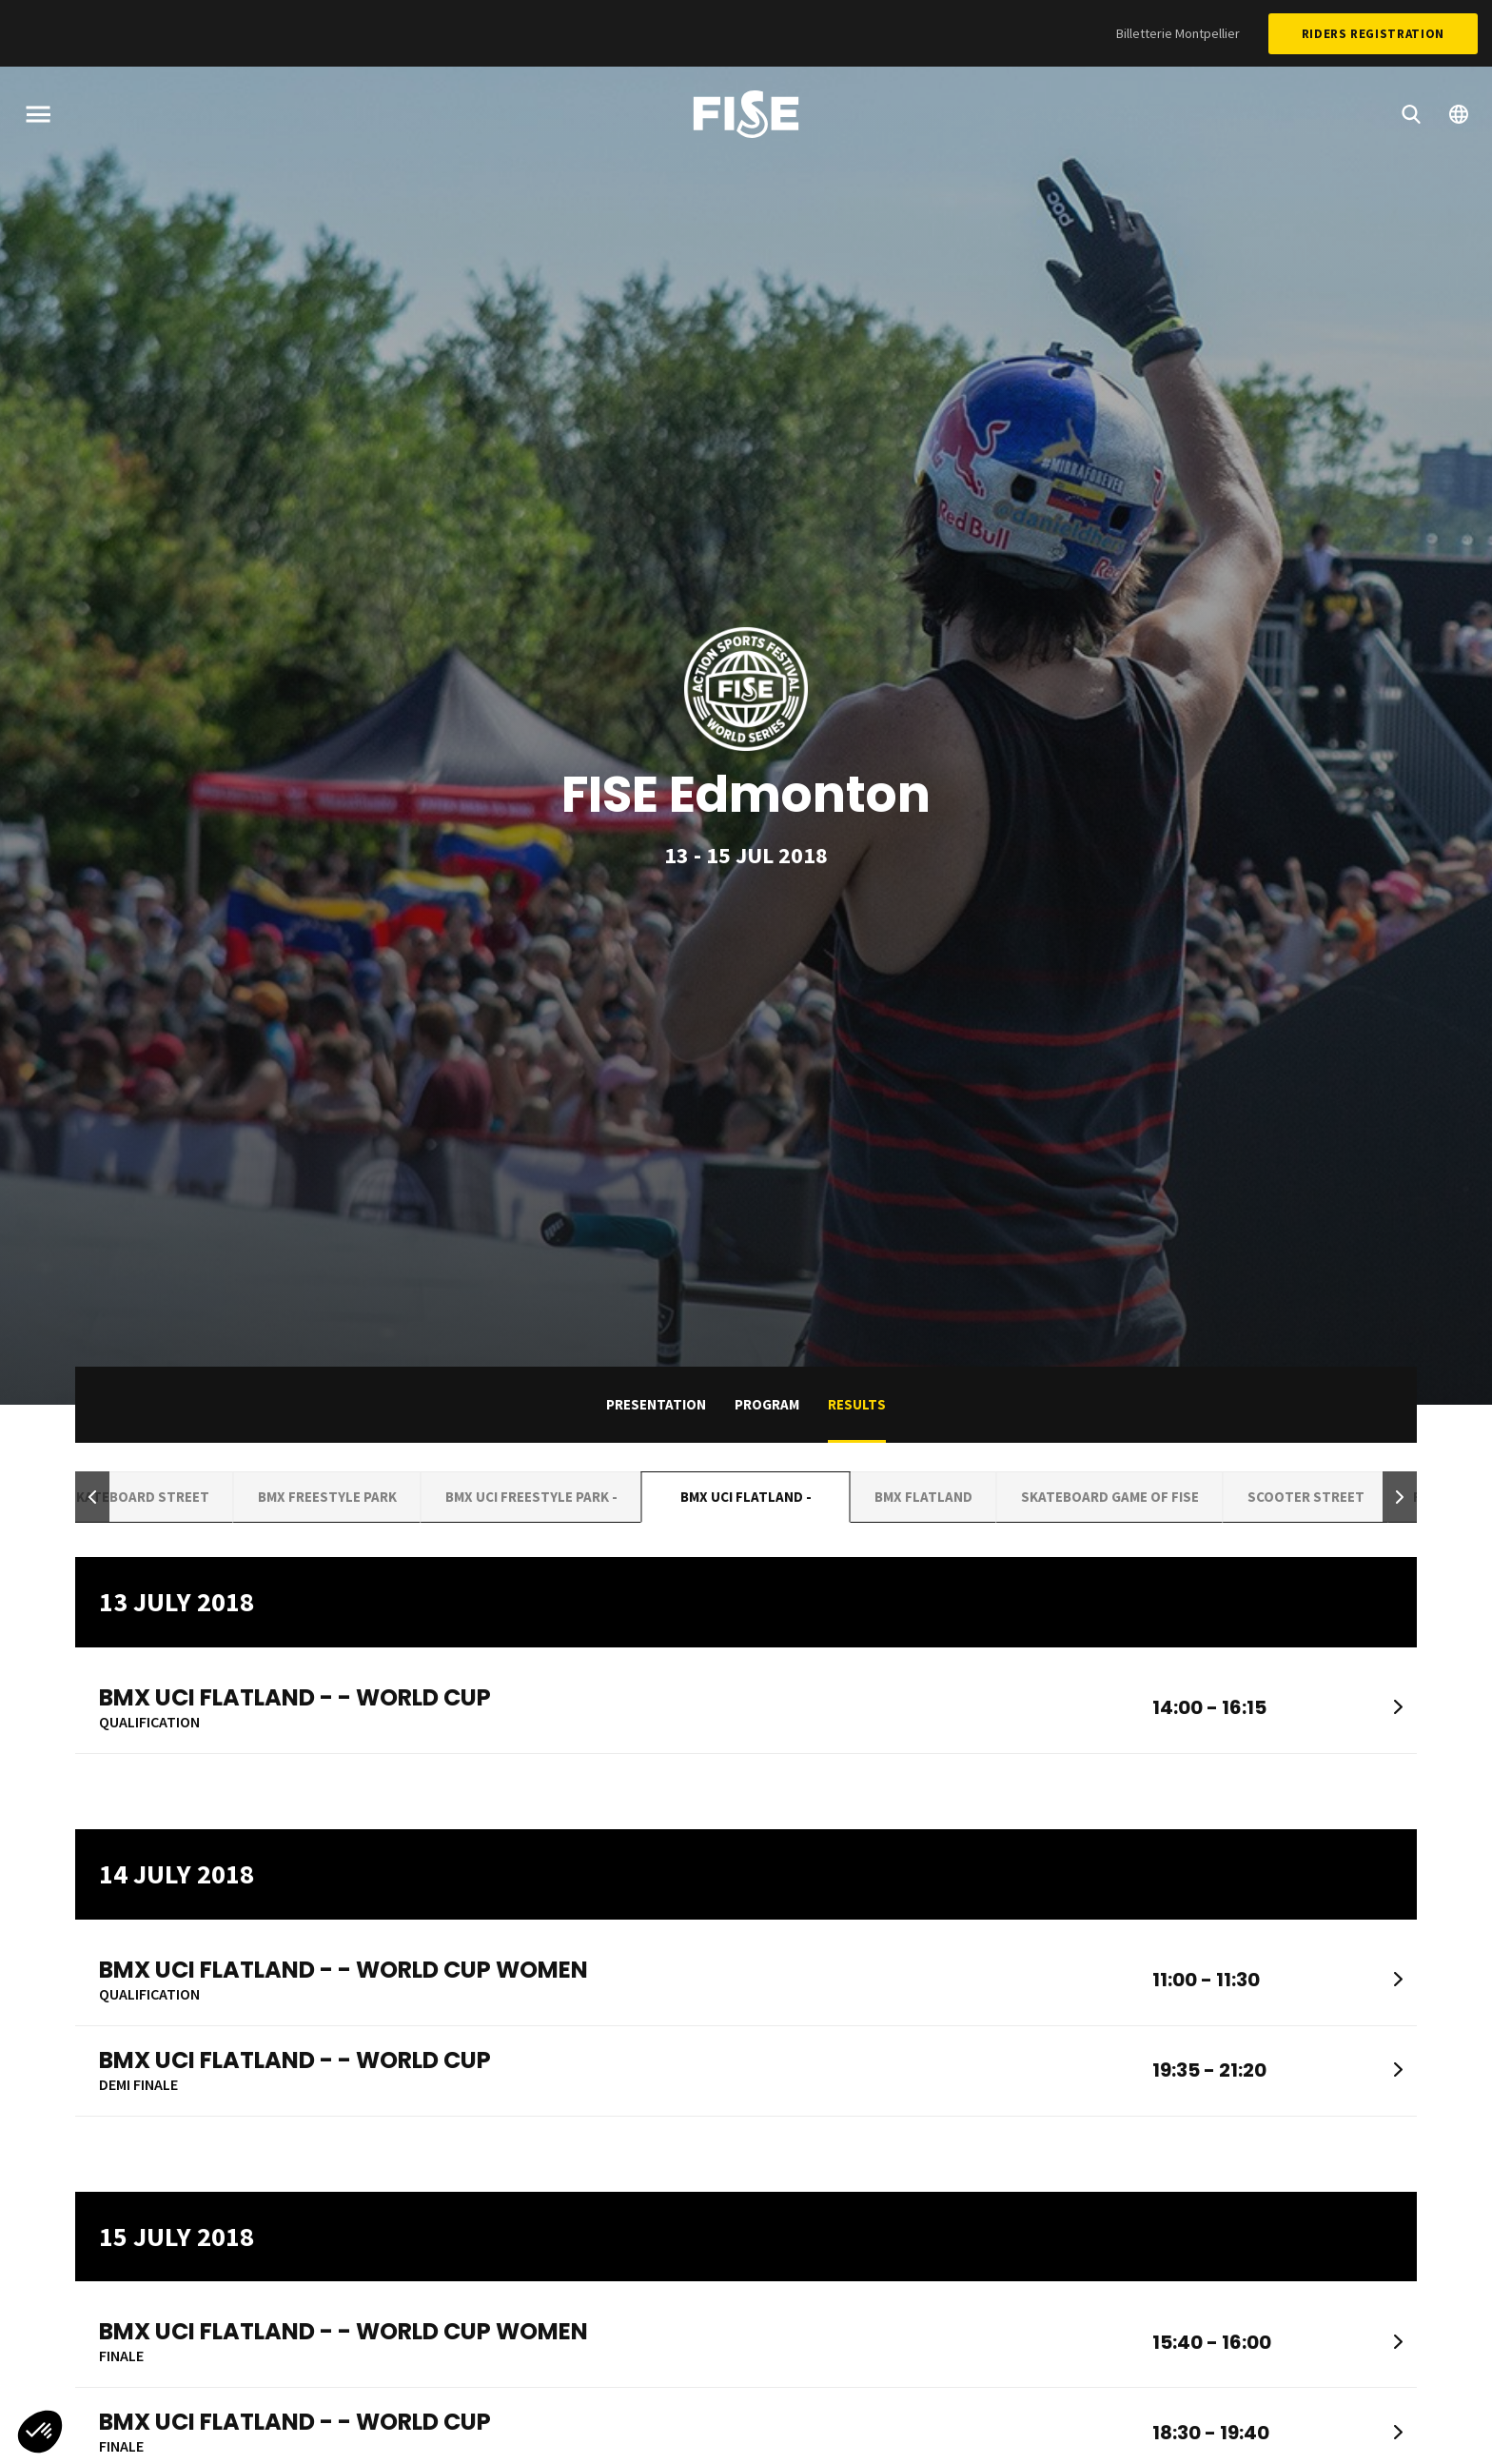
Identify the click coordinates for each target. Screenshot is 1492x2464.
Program (767, 1404)
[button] (92, 1497)
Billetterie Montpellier (1178, 33)
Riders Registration (1373, 34)
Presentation (656, 1404)
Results (857, 1404)
